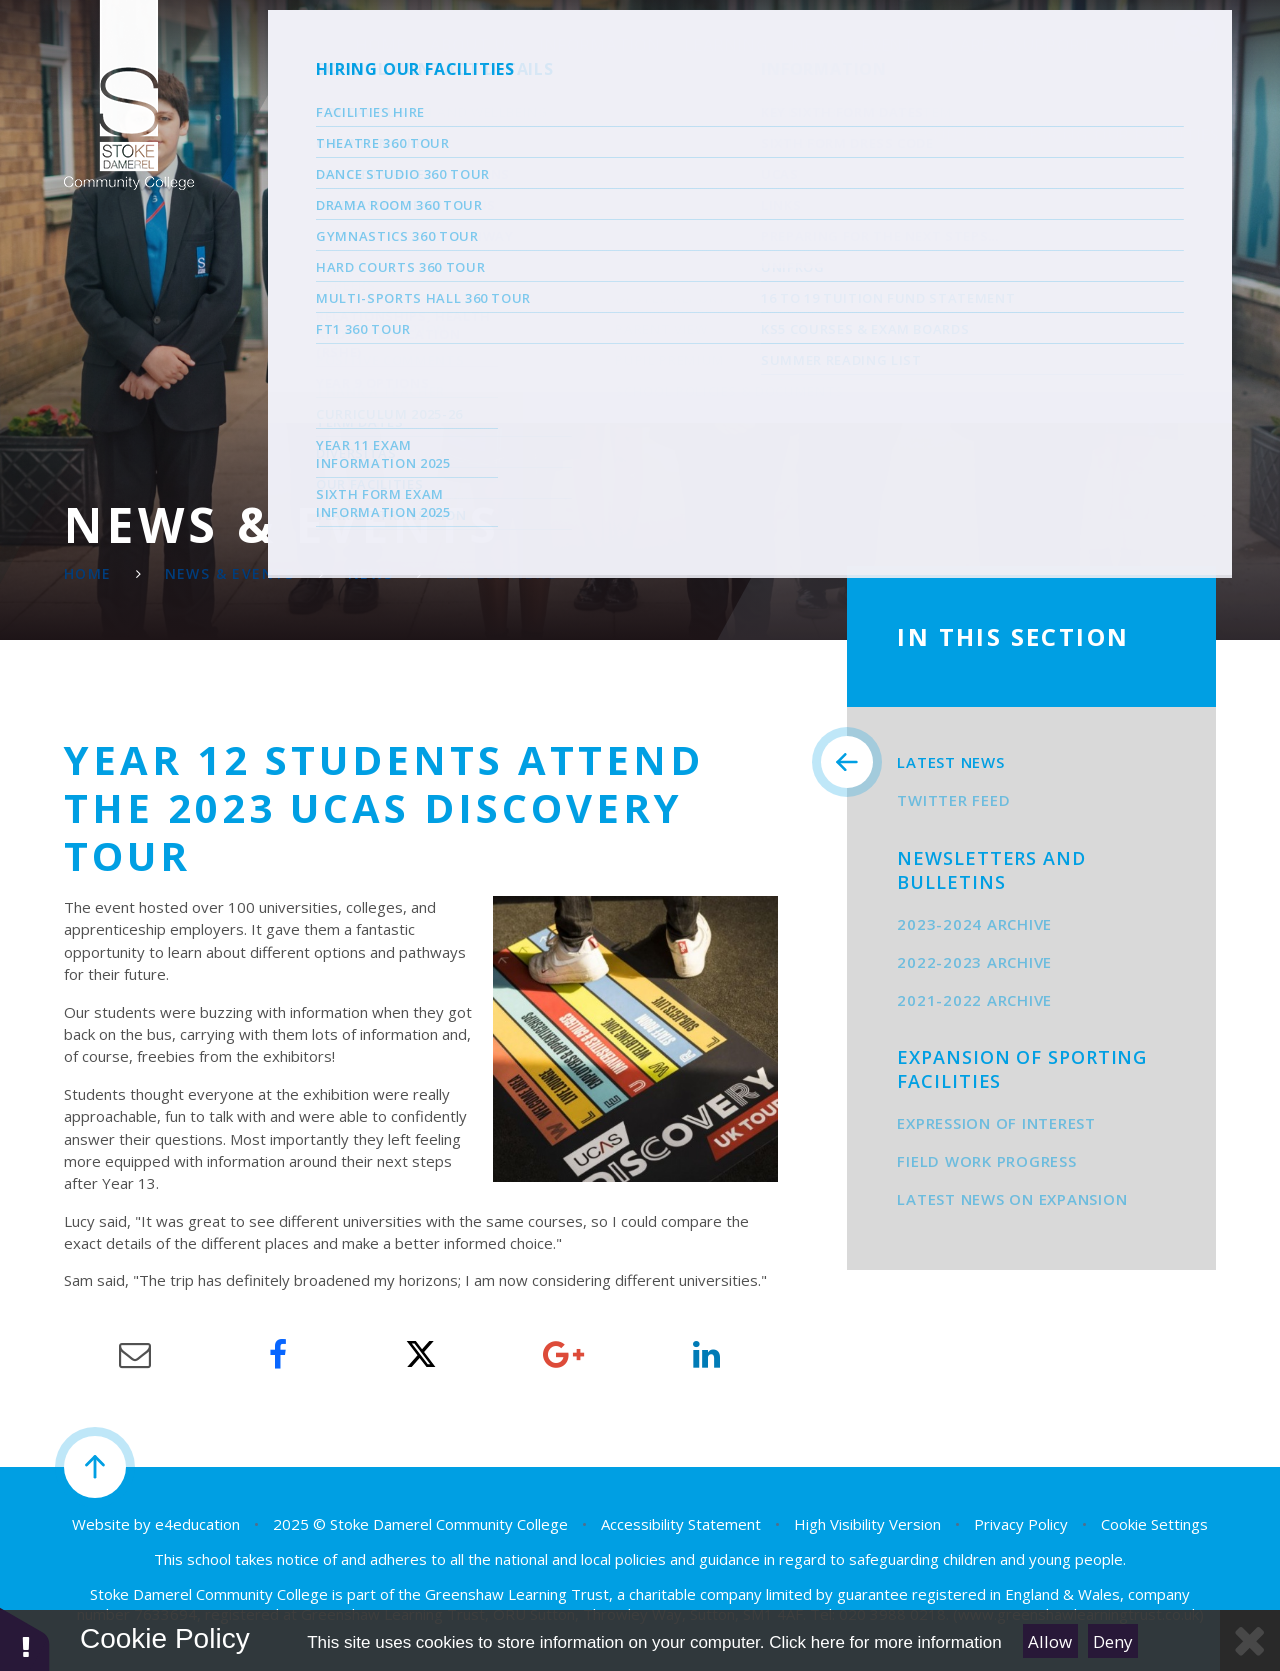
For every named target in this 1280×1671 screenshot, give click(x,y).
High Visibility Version (867, 1524)
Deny (1113, 1641)
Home (88, 573)
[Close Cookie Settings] (1250, 1640)
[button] (25, 1638)
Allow (1050, 1641)
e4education (197, 1524)
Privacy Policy (1021, 1524)
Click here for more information (885, 1642)
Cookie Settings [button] (1154, 1524)
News (371, 573)
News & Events (230, 573)
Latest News (501, 573)
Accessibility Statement (681, 1524)
